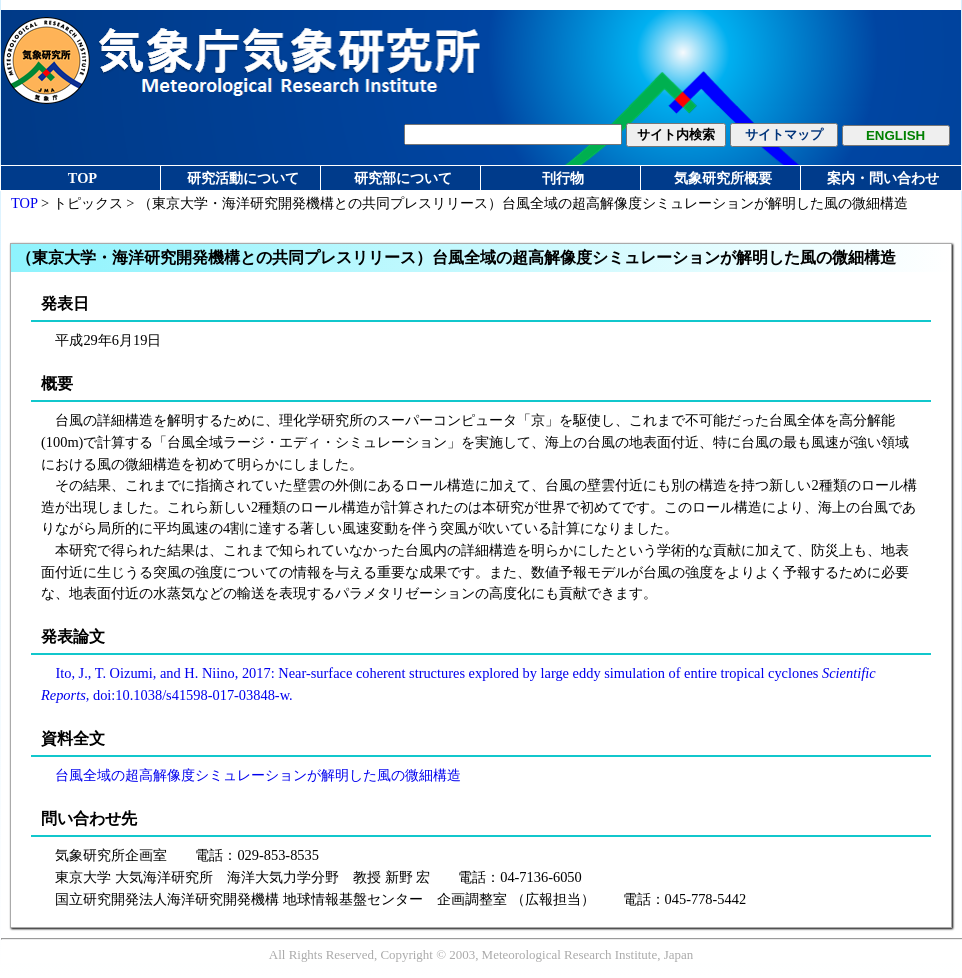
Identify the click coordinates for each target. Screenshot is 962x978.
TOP (82, 178)
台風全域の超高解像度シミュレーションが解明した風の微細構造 (258, 775)
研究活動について (243, 178)
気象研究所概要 (723, 178)
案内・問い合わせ (883, 178)
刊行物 (563, 178)
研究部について (403, 178)
